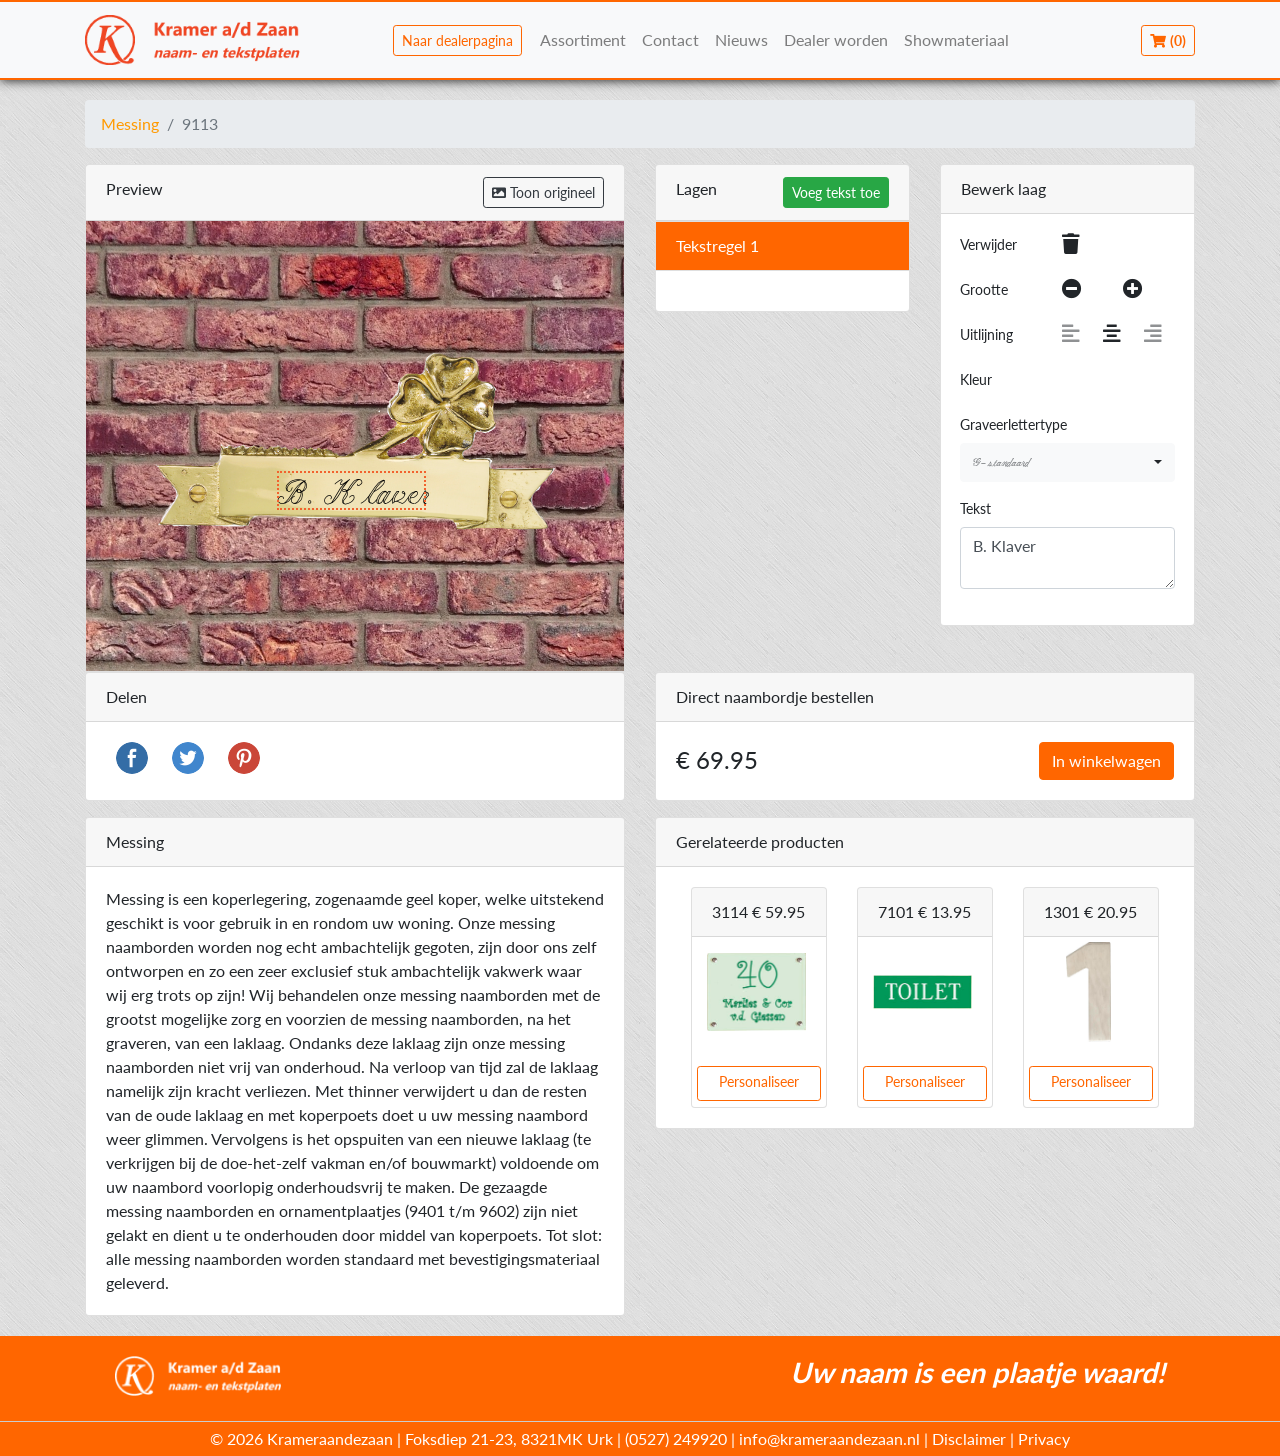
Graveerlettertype (1013, 424)
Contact (670, 39)
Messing (130, 123)
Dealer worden (836, 39)
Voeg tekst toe (836, 192)
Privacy (1044, 1438)
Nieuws (741, 39)
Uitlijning (986, 334)
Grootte (984, 289)
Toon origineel (543, 192)
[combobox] (1067, 462)
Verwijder (988, 244)
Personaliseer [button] (759, 1081)
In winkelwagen (1106, 760)
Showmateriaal (956, 39)
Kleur (976, 379)
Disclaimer (969, 1438)
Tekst (975, 508)
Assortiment (583, 39)
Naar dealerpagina (457, 40)
